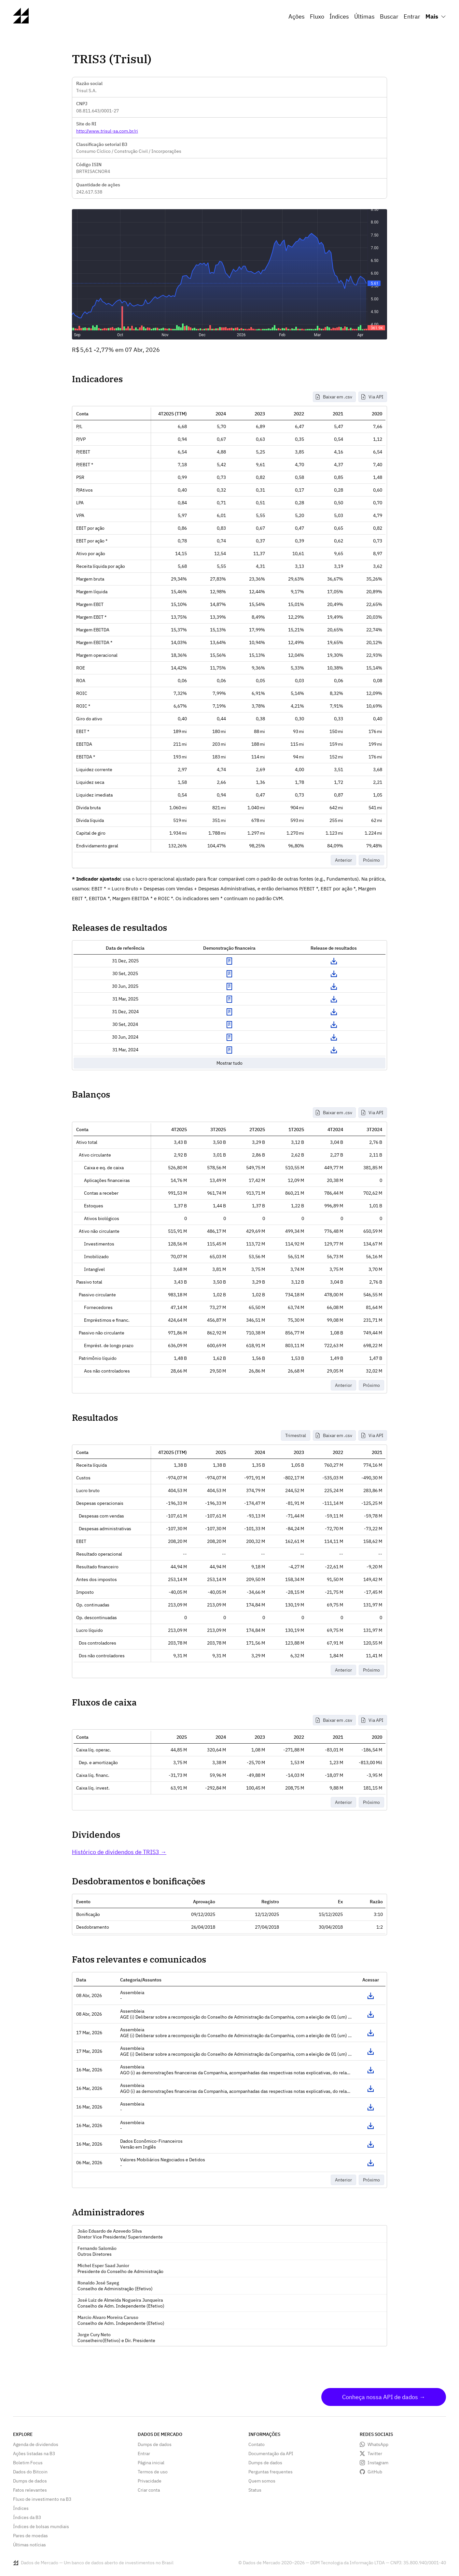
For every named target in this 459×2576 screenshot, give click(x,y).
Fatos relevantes (30, 2490)
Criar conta (149, 2490)
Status (254, 2490)
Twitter (375, 2453)
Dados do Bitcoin (30, 2472)
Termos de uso (153, 2472)
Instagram (378, 2463)
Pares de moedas (30, 2536)
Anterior (343, 860)
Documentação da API (270, 2453)
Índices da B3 (27, 2517)
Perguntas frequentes (270, 2472)
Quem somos (261, 2481)
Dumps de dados (30, 2481)
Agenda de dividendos (35, 2444)
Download (333, 961)
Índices (339, 16)
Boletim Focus (28, 2463)
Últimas (364, 16)
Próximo (371, 860)
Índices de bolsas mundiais (41, 2526)
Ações (296, 16)
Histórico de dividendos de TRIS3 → (119, 1852)
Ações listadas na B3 (34, 2453)
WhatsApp (378, 2444)
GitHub (375, 2472)
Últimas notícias (29, 2545)
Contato (256, 2444)
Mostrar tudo (229, 1063)
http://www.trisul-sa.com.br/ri (107, 131)
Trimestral (295, 1435)
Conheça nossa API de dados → (383, 2397)
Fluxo (317, 16)
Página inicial (151, 2463)
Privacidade (149, 2481)
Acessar (370, 1996)
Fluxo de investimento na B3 (42, 2499)
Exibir (229, 961)
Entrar (412, 16)
